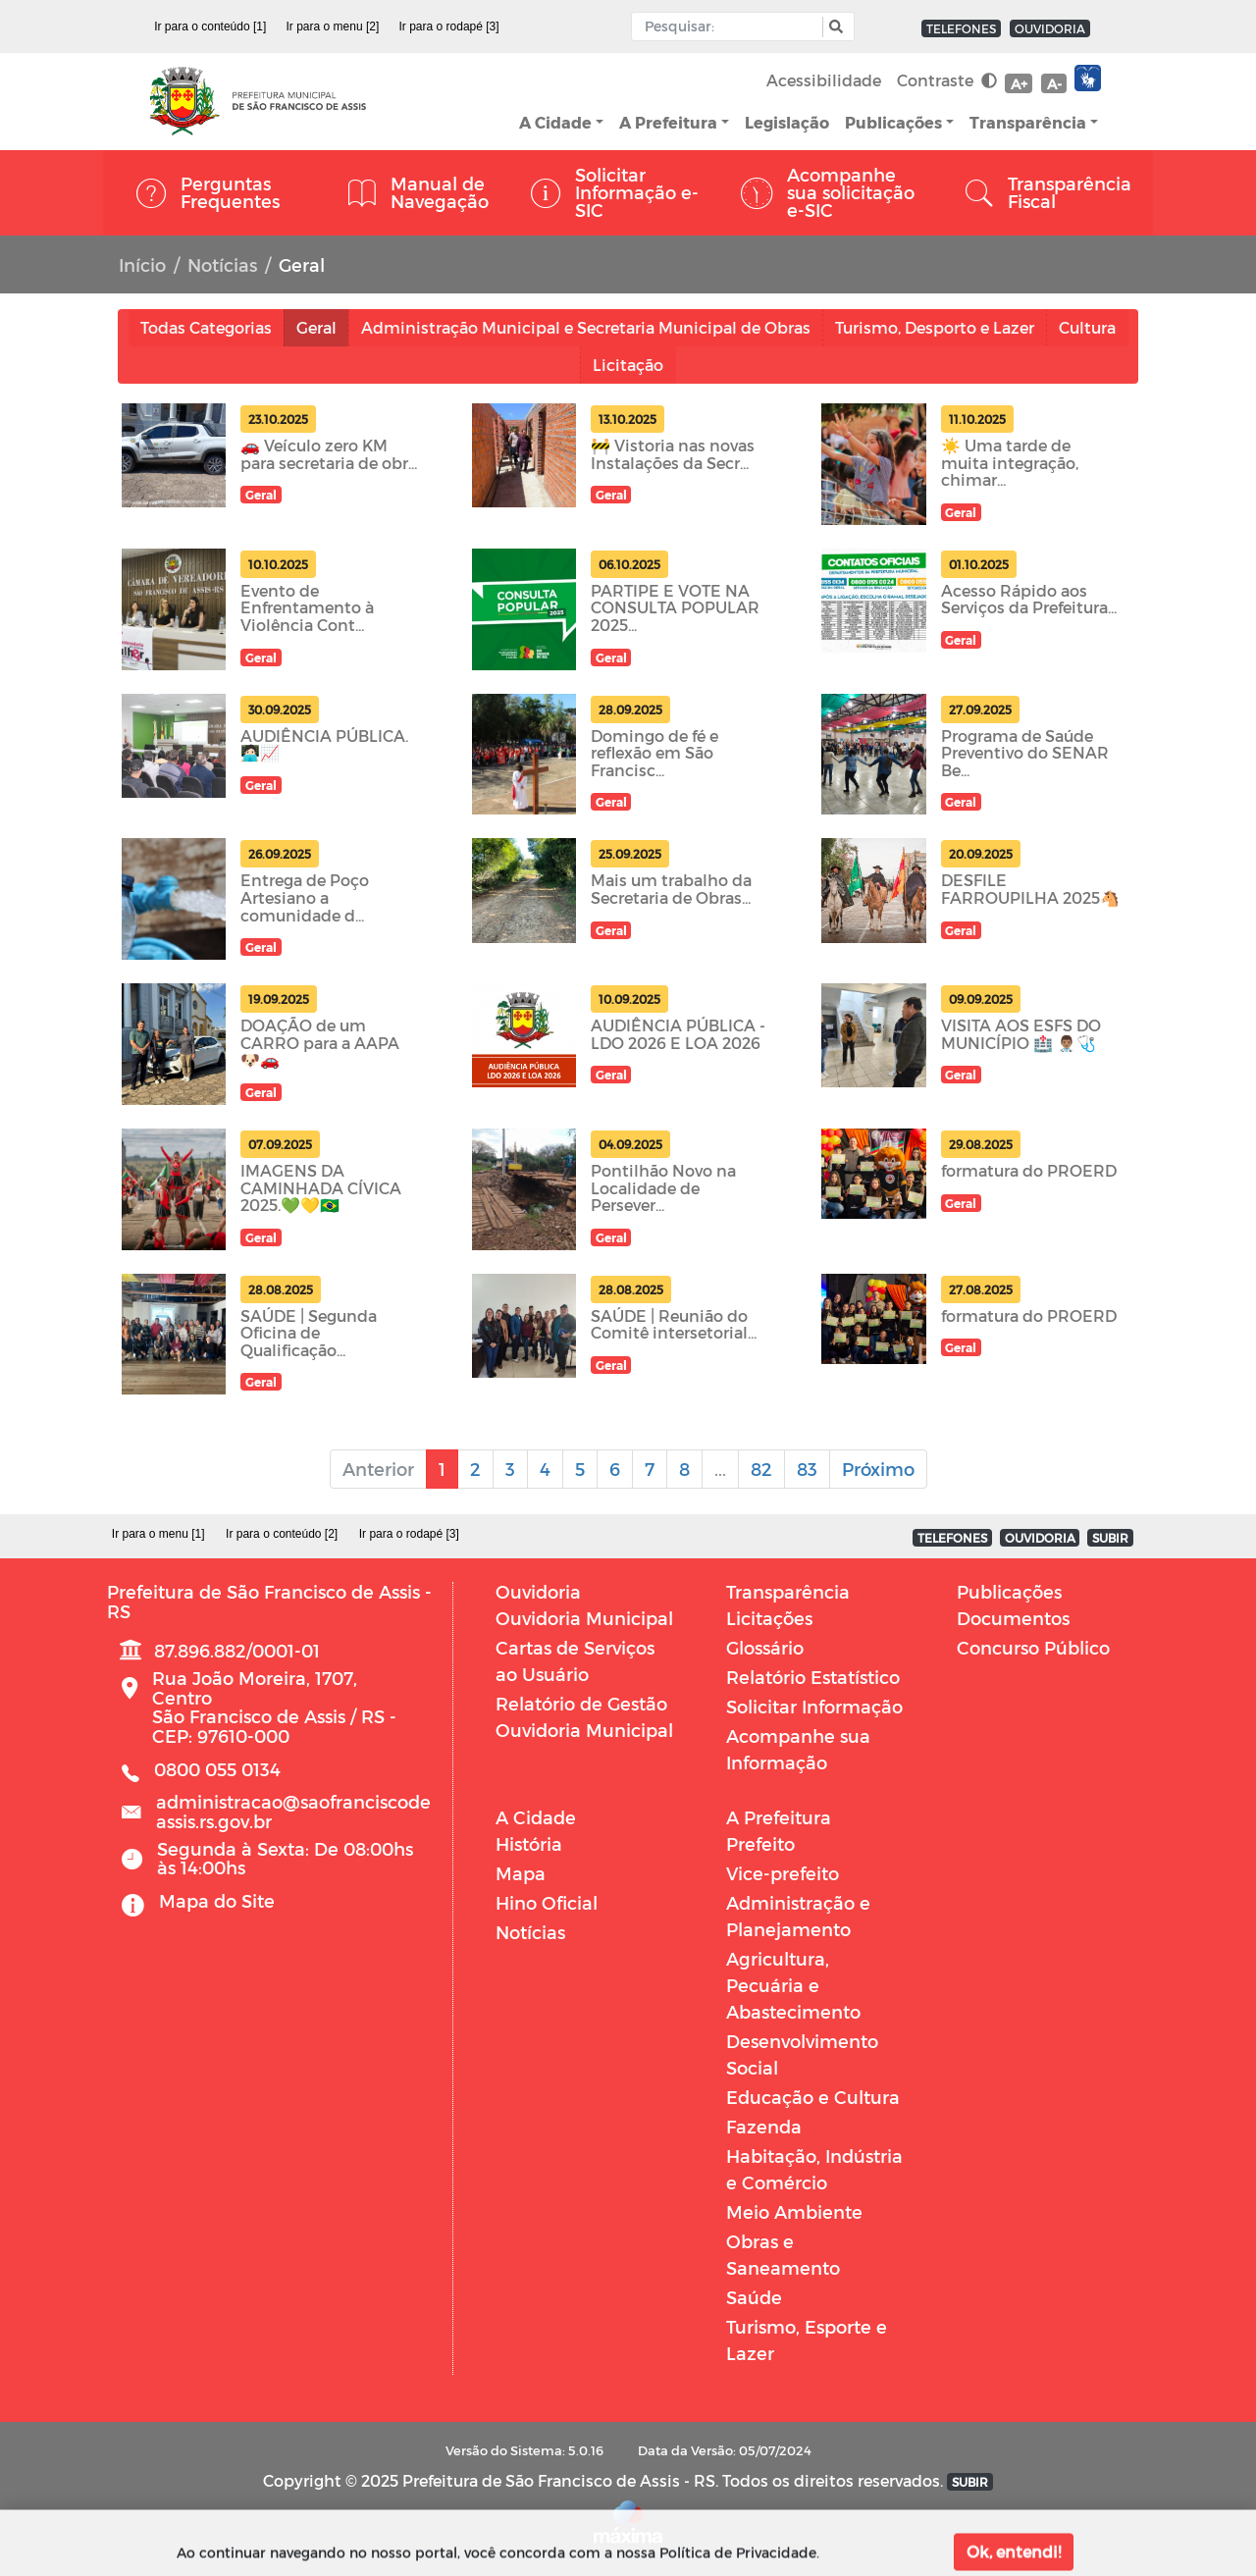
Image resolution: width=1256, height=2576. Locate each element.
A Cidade (555, 122)
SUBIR (1110, 1538)
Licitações (769, 1617)
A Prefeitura (668, 122)
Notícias (222, 264)
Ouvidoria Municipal (584, 1617)
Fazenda (764, 2126)
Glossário (765, 1647)
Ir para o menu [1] (158, 1534)
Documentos (1013, 1617)
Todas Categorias (206, 327)
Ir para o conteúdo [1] (210, 26)
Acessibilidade (823, 80)
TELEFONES (961, 28)
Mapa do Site (217, 1900)
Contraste (947, 80)
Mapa (521, 1873)
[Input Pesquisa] (731, 26)
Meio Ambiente (794, 2211)
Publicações (893, 122)
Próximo (878, 1468)
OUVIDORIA (1050, 28)
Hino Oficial (547, 1902)
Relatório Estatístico (813, 1676)
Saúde (754, 2297)
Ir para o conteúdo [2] (282, 1534)
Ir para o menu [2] (333, 26)
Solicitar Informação (814, 1706)
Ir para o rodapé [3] (449, 26)
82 (761, 1468)
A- (1054, 84)
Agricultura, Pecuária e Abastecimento (793, 1985)
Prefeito (760, 1843)
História (529, 1843)
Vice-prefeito (782, 1873)
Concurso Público (1033, 1647)
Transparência (1027, 122)
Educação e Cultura (813, 2096)
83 (807, 1468)
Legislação (787, 122)
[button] (833, 27)
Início (142, 264)
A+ (1019, 84)
